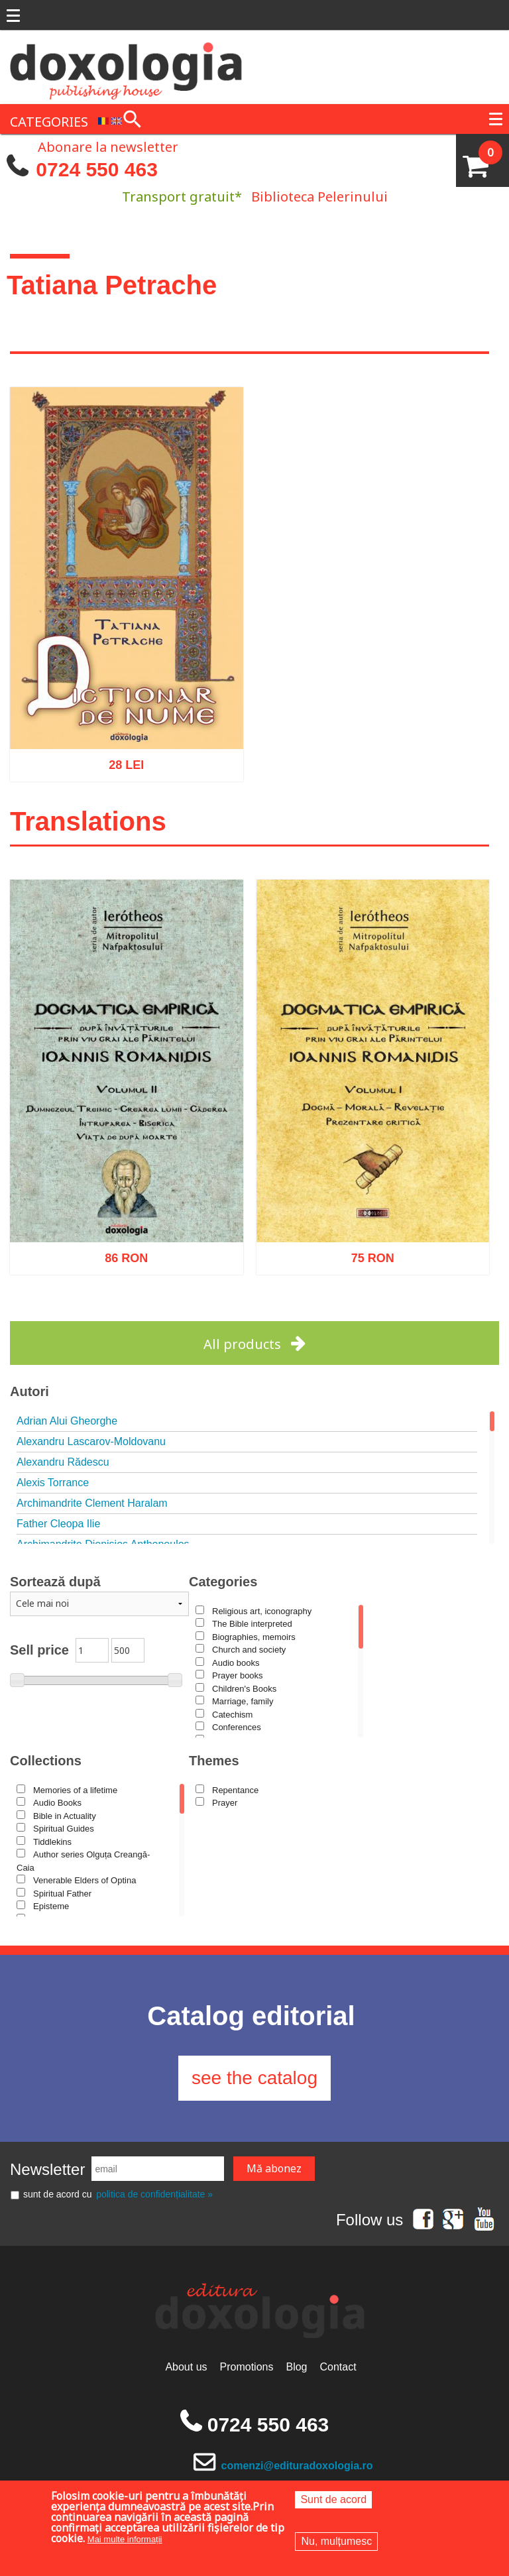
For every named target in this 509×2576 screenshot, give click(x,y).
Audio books (236, 1663)
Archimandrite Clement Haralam (92, 1503)
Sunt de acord (333, 2499)
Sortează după (55, 1581)
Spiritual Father (62, 1894)
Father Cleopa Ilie (58, 1523)
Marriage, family (242, 1701)
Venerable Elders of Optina (84, 1880)
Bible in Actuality (64, 1816)
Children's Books (244, 1689)
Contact (337, 2366)
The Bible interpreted (252, 1624)
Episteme (51, 1906)
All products (242, 1344)
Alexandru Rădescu (63, 1462)
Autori (29, 1391)
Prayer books (237, 1675)
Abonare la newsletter (108, 146)
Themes (214, 1760)
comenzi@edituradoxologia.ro (297, 2465)
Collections (46, 1760)
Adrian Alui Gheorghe (67, 1421)
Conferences (236, 1727)
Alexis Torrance (53, 1482)
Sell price (39, 1650)
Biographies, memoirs (254, 1637)
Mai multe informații (124, 2539)
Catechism (232, 1715)
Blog (296, 2366)
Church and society (249, 1650)
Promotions (247, 2366)
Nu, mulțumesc (336, 2541)
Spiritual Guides (63, 1829)
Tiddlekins (52, 1842)
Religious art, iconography (261, 1611)
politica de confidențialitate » (154, 2194)
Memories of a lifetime (75, 1790)
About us (186, 2366)
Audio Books (57, 1803)
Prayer (224, 1803)
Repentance (235, 1790)
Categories (223, 1581)
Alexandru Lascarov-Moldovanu (91, 1441)
